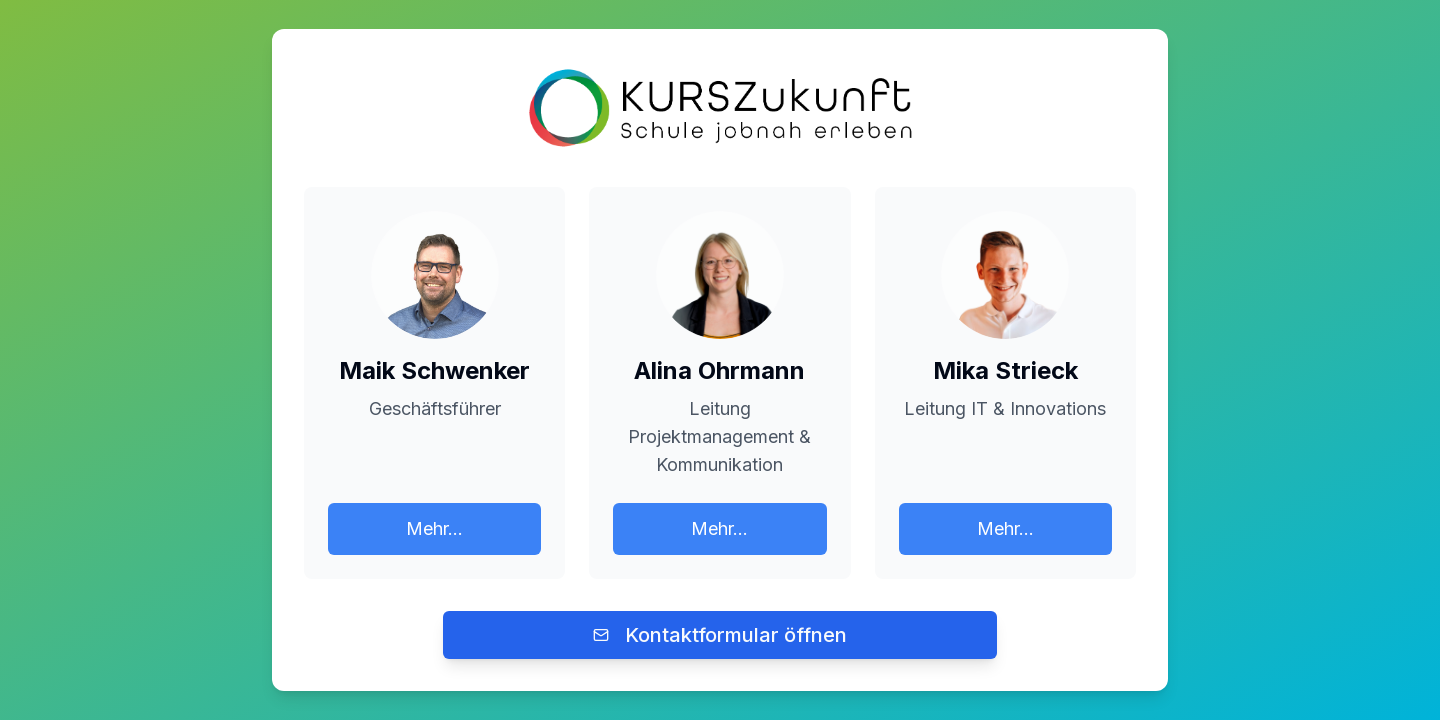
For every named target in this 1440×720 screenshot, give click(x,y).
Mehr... (434, 528)
